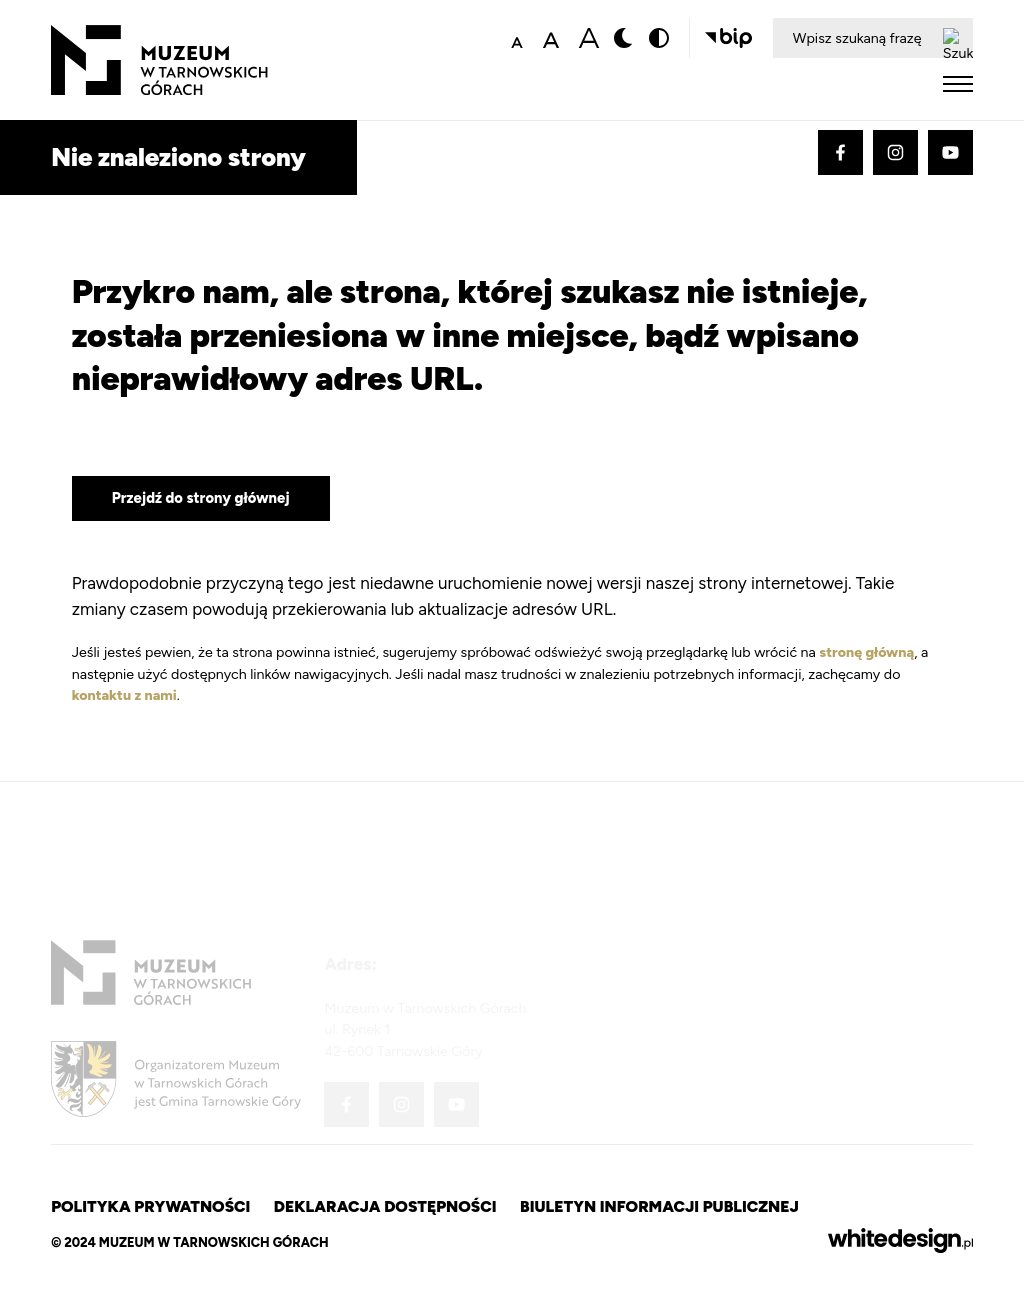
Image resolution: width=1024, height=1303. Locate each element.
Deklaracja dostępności (385, 1206)
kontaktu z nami (124, 695)
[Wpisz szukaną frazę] (853, 38)
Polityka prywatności (150, 1206)
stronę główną (866, 652)
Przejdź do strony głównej (201, 498)
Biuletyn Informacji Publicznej (659, 1206)
